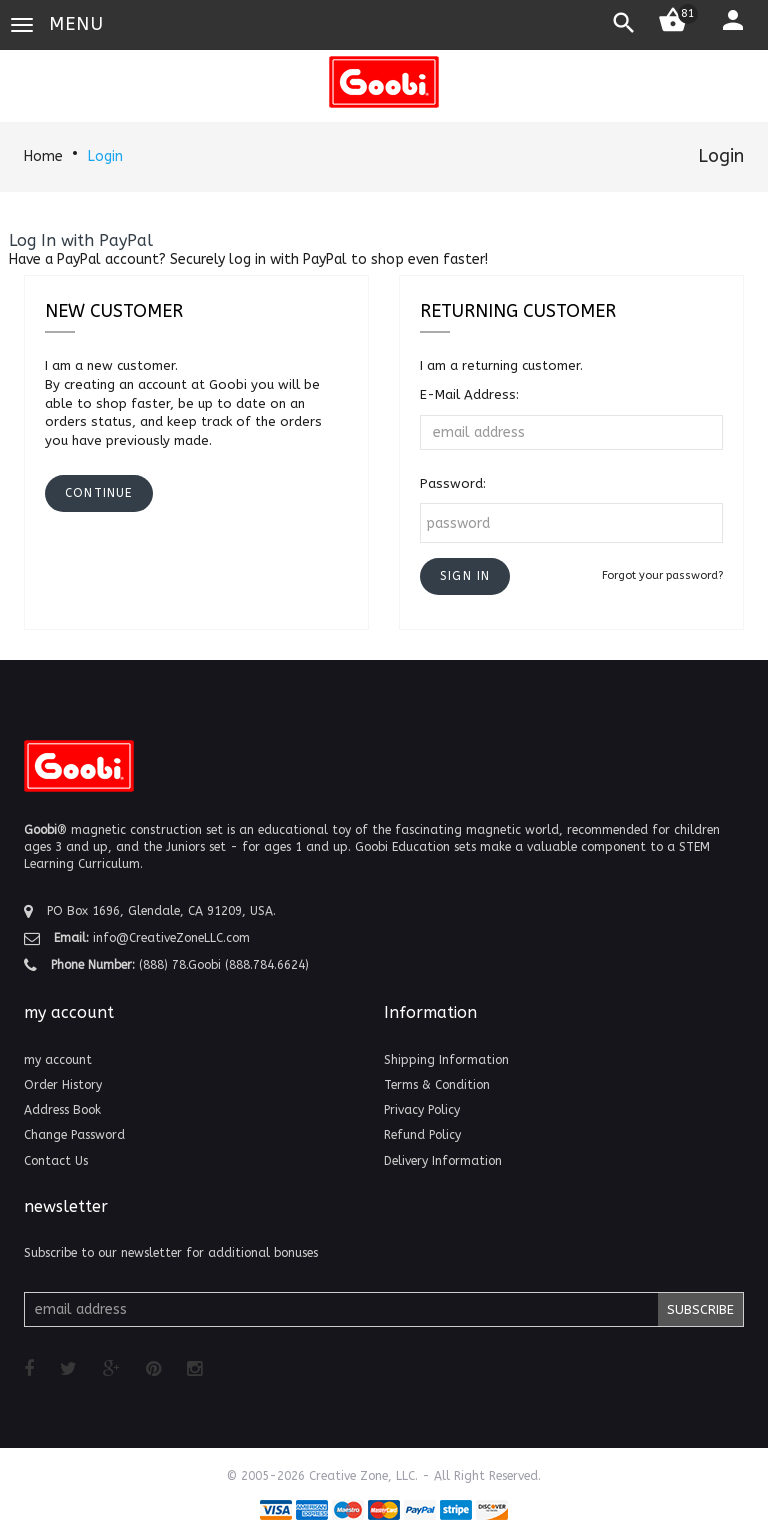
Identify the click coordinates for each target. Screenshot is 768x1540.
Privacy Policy (422, 1110)
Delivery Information (443, 1161)
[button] (465, 576)
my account (58, 1060)
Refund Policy (422, 1135)
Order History (63, 1085)
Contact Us (56, 1161)
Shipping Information (446, 1060)
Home (43, 156)
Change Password (74, 1135)
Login (105, 156)
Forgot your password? (662, 575)
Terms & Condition (437, 1085)
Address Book (62, 1110)
